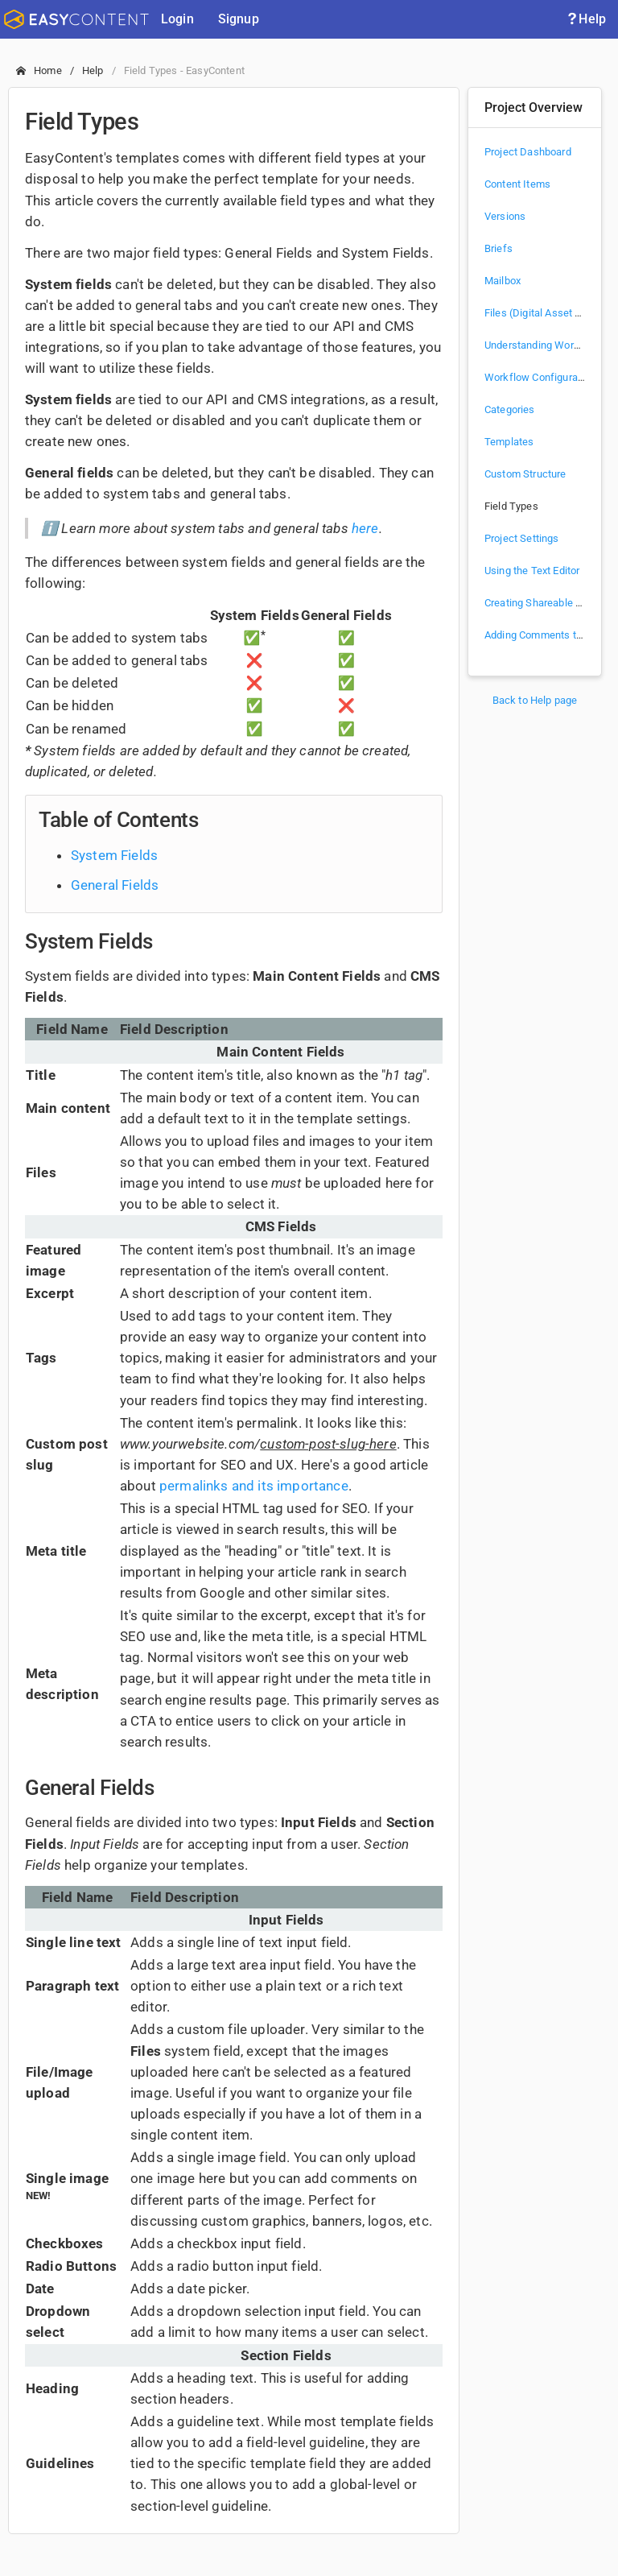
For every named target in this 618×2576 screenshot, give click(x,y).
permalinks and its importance (253, 1486)
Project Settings (521, 538)
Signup (238, 19)
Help (586, 19)
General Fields (115, 885)
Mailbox (502, 281)
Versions (504, 216)
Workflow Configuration (539, 377)
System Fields (114, 855)
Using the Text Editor (531, 570)
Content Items (517, 184)
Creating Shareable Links (542, 603)
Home (48, 70)
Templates (509, 442)
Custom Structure (525, 474)
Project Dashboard (527, 152)
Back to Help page (535, 700)
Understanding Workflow (542, 345)
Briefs (498, 248)
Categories (509, 409)
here (365, 528)
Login (177, 19)
